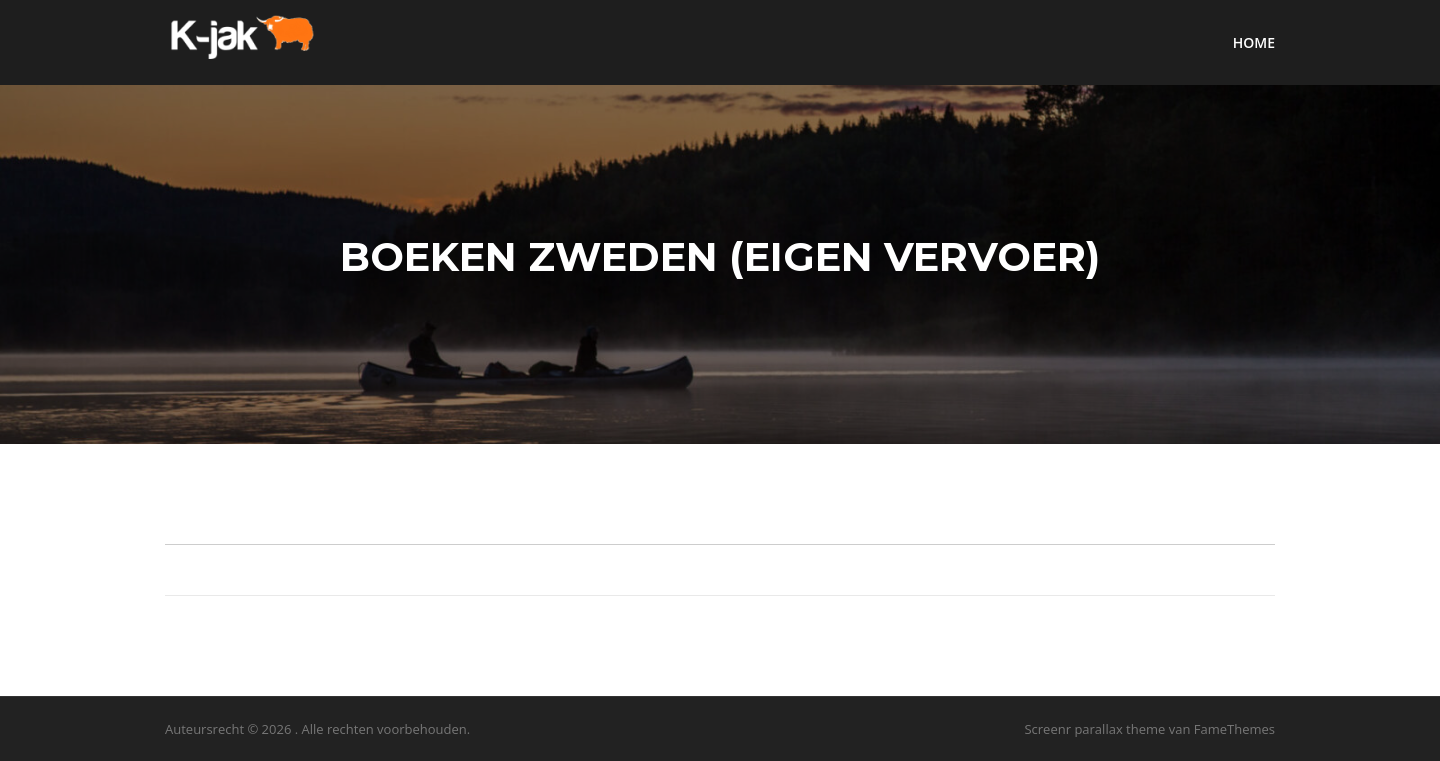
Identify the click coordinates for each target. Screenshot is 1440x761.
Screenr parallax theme (1094, 729)
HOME (1254, 42)
